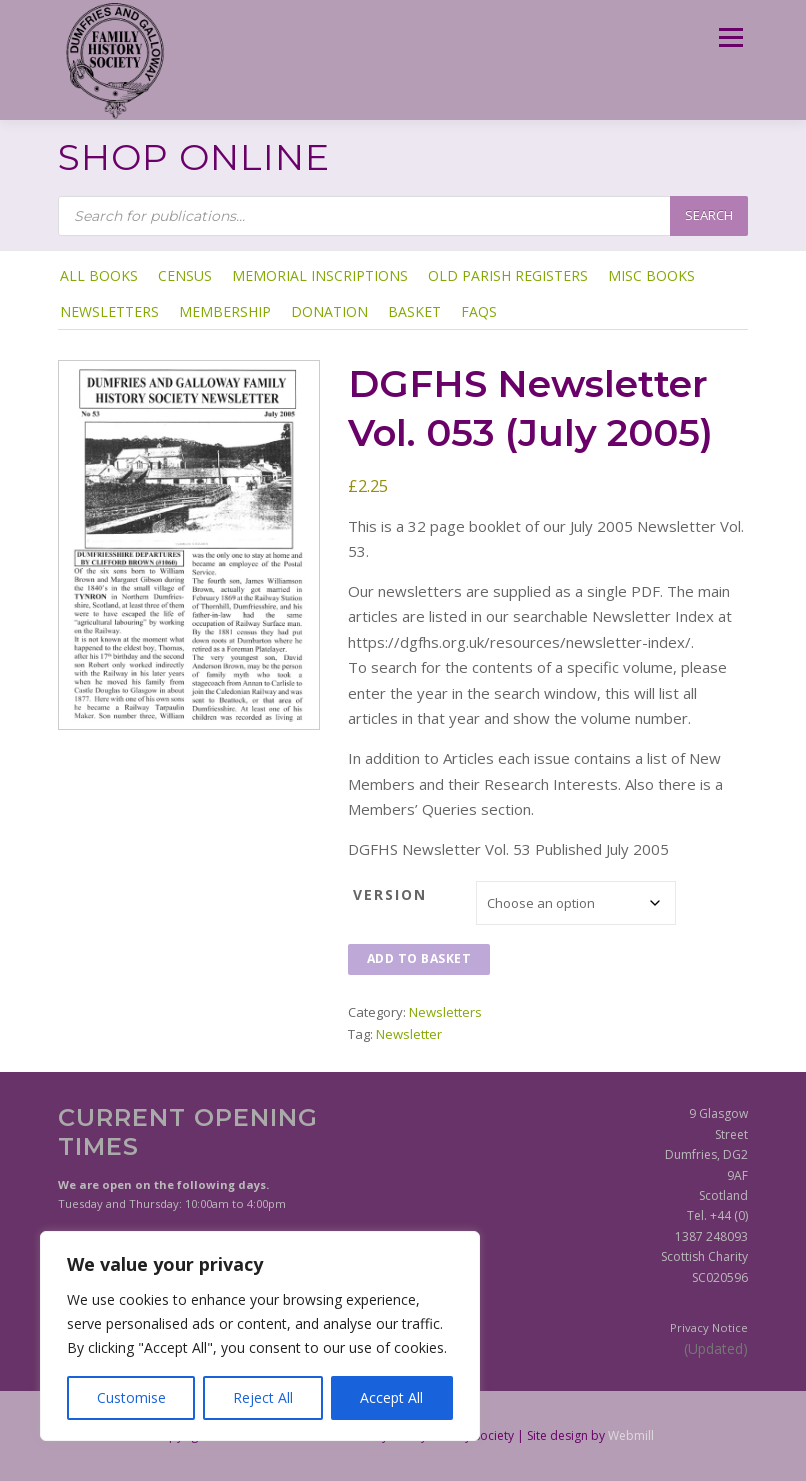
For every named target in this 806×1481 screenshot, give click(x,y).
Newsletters (109, 311)
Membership (225, 311)
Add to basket (419, 958)
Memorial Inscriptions (320, 275)
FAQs (479, 311)
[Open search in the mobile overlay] (403, 216)
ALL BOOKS (99, 275)
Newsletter (409, 1034)
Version (390, 894)
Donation (329, 311)
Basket (414, 311)
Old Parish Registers (508, 275)
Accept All (391, 1397)
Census (185, 275)
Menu (730, 37)
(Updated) (716, 1348)
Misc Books (651, 275)
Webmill (631, 1435)
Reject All (263, 1397)
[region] (260, 1336)
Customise (131, 1397)
